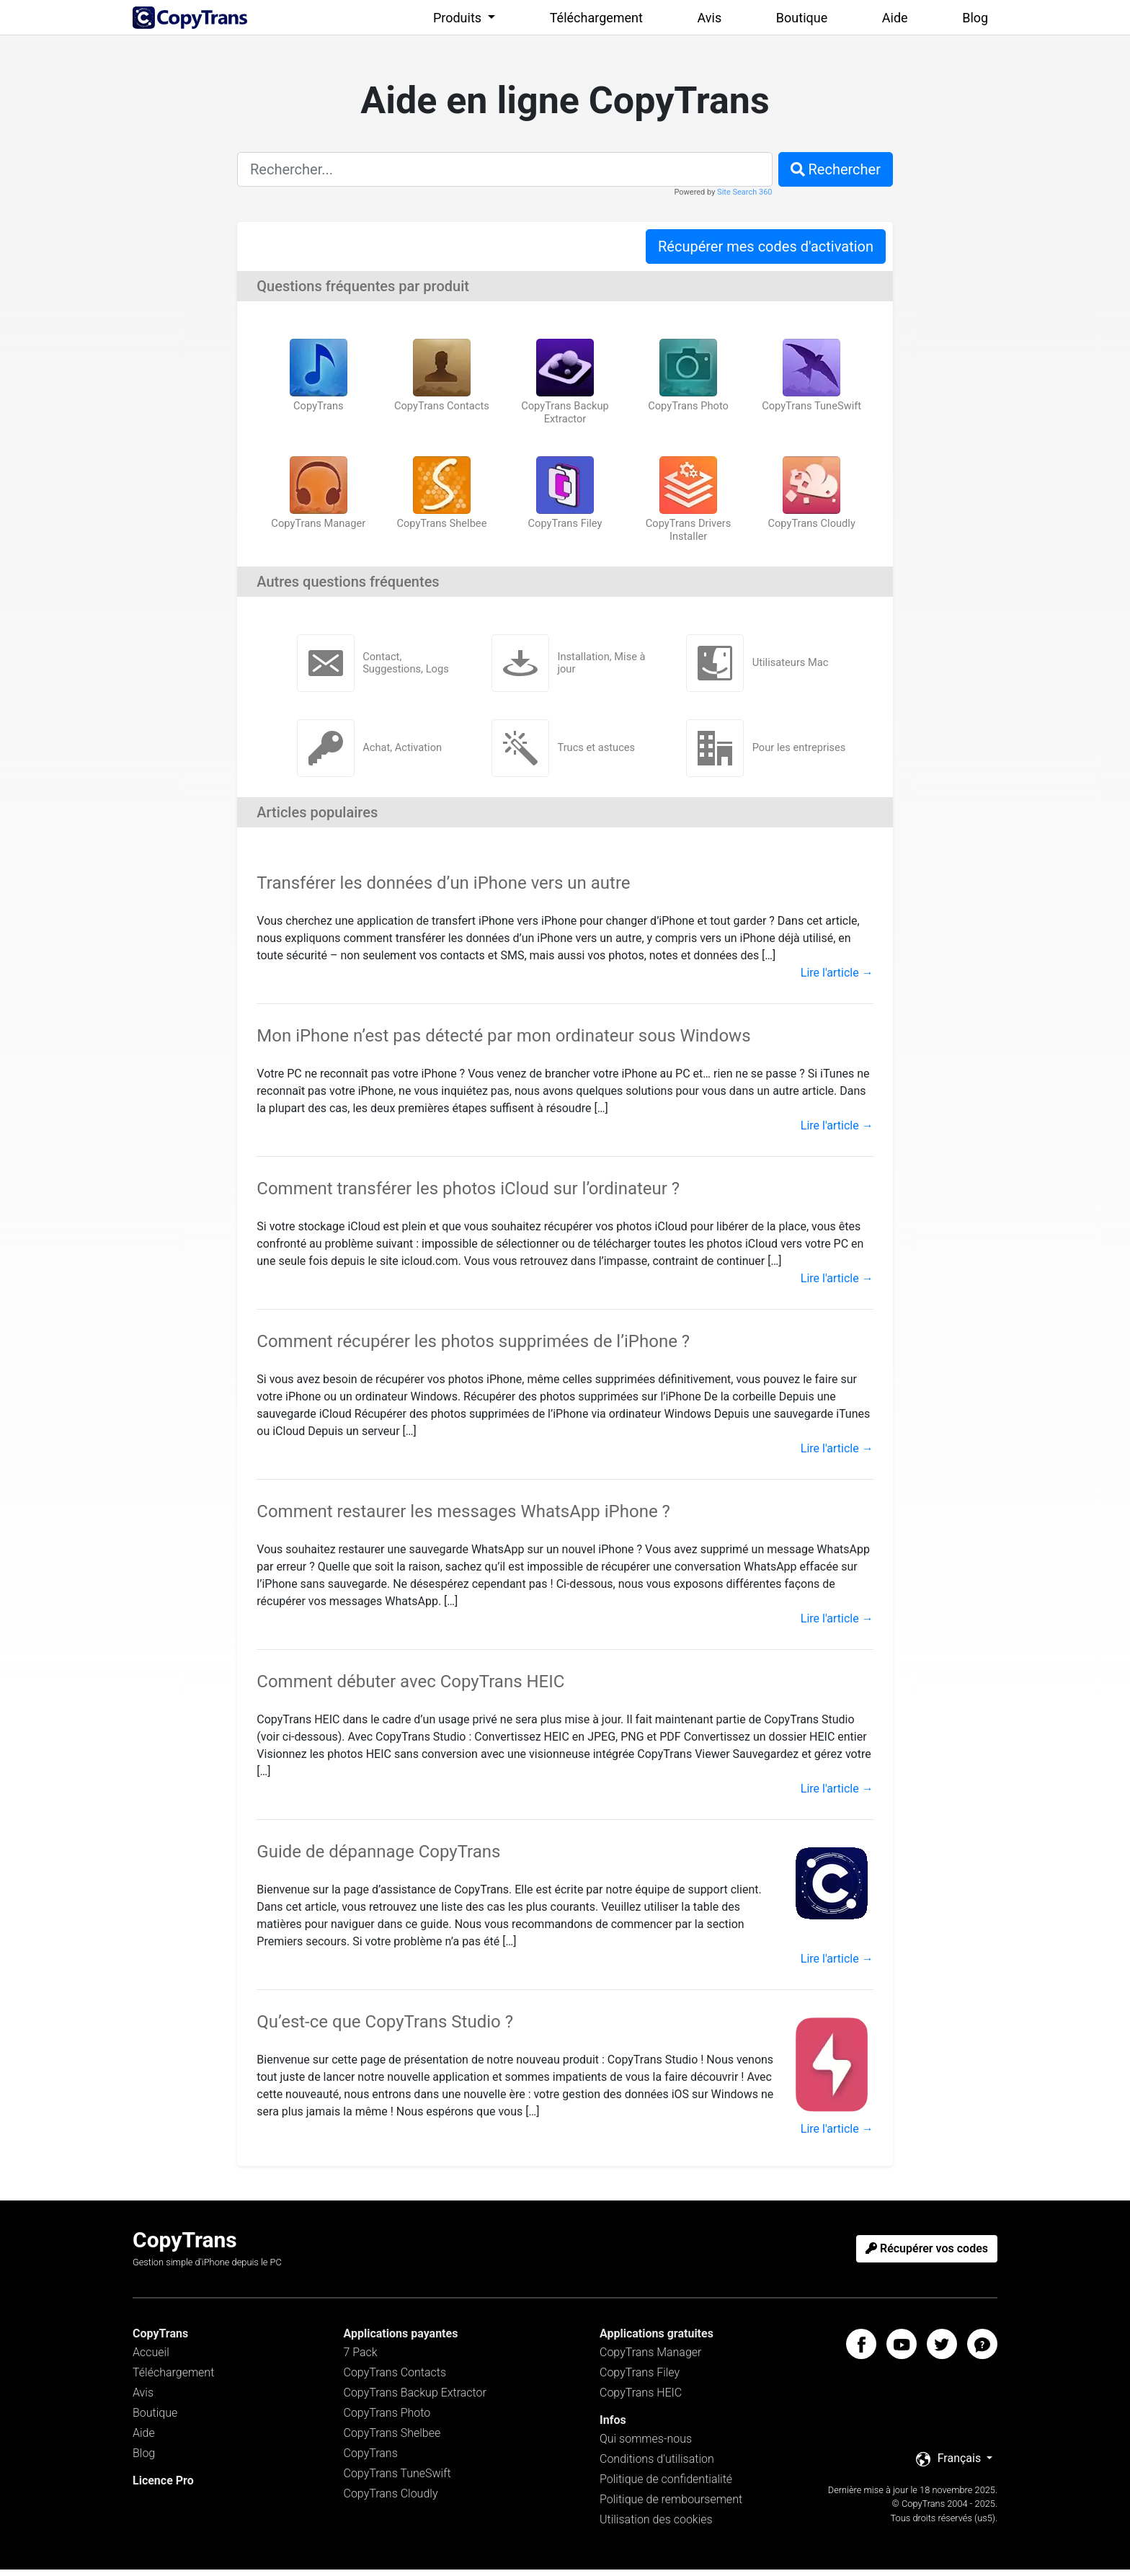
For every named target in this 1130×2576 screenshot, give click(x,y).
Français (950, 2465)
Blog (975, 17)
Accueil (151, 2359)
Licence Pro (163, 2487)
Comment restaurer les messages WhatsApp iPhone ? (463, 1518)
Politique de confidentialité (666, 2485)
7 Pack (361, 2359)
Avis (710, 17)
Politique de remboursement (671, 2506)
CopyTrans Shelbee (392, 2439)
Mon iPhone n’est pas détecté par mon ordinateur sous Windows (503, 1042)
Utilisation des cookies (656, 2526)
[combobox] (505, 169)
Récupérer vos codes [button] (927, 2255)
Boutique (801, 17)
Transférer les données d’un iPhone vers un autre (443, 889)
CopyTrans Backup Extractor (415, 2399)
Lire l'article (837, 979)
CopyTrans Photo (387, 2419)
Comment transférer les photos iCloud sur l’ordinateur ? (468, 1195)
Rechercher (836, 169)
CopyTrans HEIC (641, 2399)
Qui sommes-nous (646, 2445)
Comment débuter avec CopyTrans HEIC (410, 1688)
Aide (895, 17)
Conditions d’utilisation (657, 2465)
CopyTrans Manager (650, 2359)
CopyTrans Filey (640, 2379)
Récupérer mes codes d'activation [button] (765, 246)
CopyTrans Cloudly (391, 2500)
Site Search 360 (744, 192)
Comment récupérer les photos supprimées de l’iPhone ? (473, 1348)
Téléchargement (596, 17)
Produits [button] (459, 17)
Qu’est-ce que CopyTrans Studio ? (385, 2028)
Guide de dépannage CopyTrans (378, 1858)
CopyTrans (371, 2459)
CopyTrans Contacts (395, 2379)
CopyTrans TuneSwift (397, 2480)
